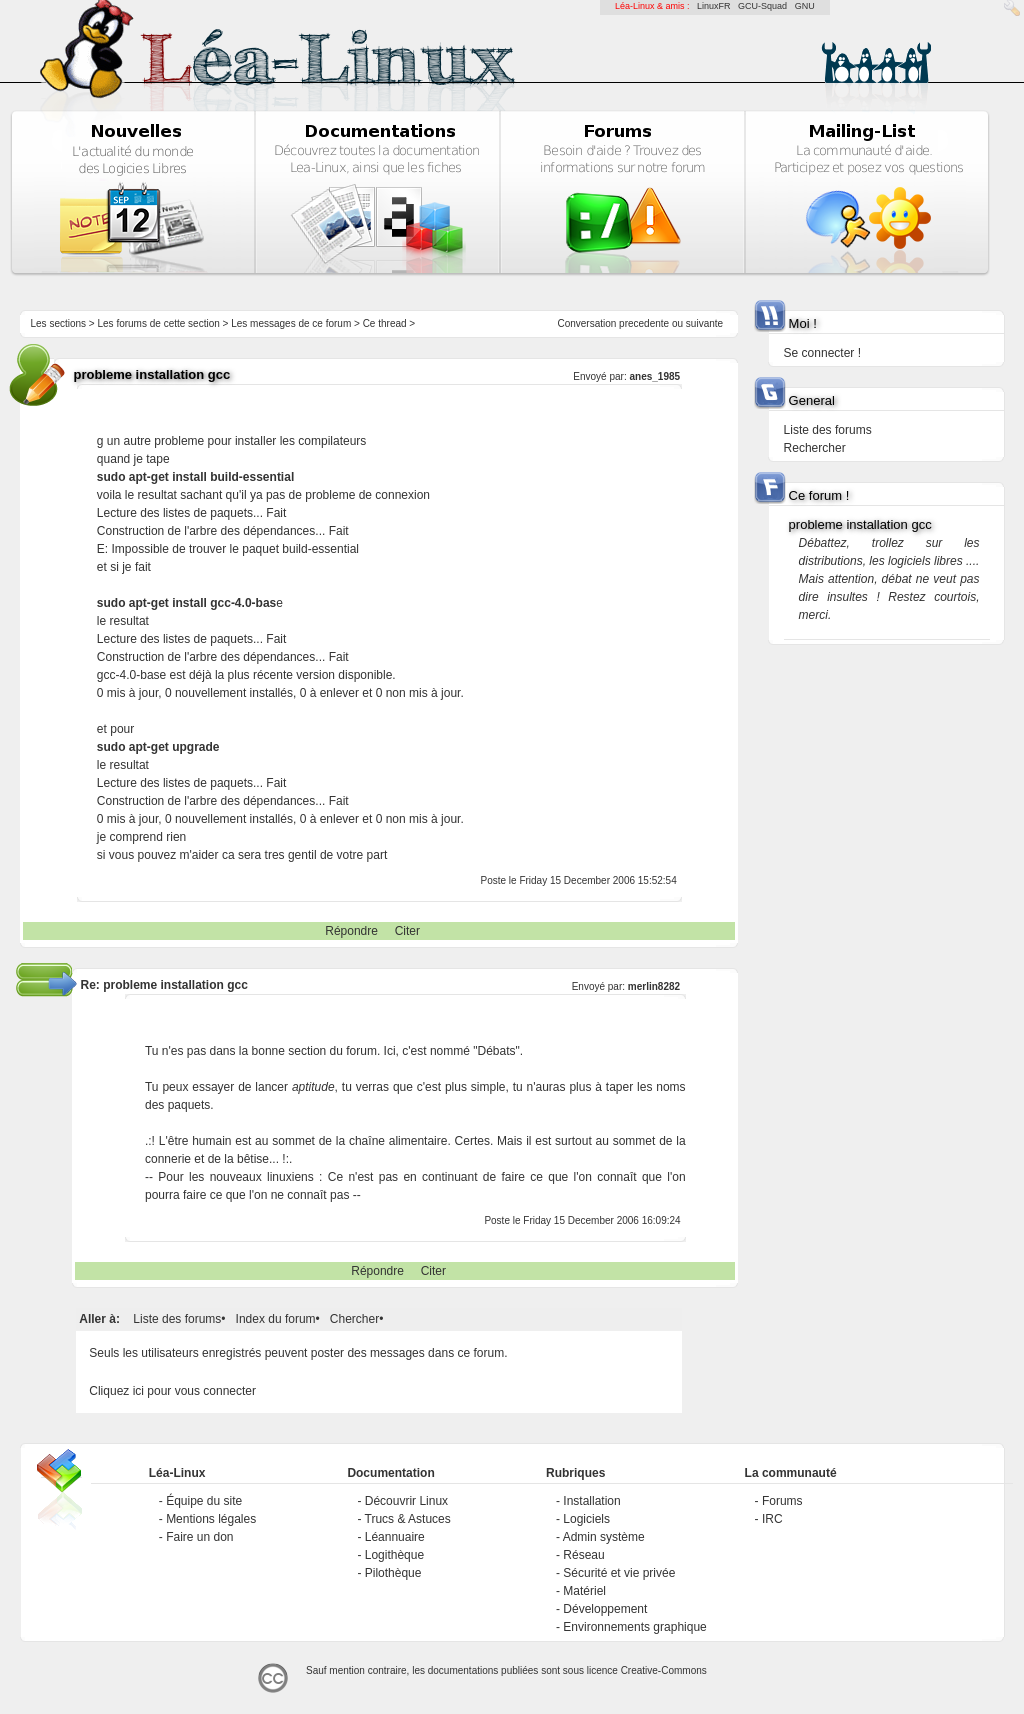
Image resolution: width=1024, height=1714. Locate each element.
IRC (772, 1519)
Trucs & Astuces (408, 1519)
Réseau (583, 1555)
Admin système (604, 1537)
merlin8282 (654, 986)
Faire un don (199, 1537)
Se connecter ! (822, 353)
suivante (704, 323)
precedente (644, 323)
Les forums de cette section (158, 323)
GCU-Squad (762, 6)
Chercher (354, 1319)
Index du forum (276, 1319)
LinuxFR (714, 6)
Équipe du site (204, 1501)
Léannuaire (395, 1537)
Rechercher (815, 448)
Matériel (584, 1591)
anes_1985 (654, 376)
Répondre (351, 931)
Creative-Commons (664, 1670)
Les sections (58, 323)
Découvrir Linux (406, 1501)
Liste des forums (177, 1319)
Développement (605, 1609)
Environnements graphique (634, 1627)
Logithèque (394, 1555)
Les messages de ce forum (291, 323)
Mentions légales (211, 1519)
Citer (407, 931)
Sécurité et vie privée (619, 1573)
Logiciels (586, 1519)
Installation (591, 1501)
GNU (805, 6)
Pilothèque (393, 1573)
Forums (782, 1501)
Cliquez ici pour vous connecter (172, 1391)
